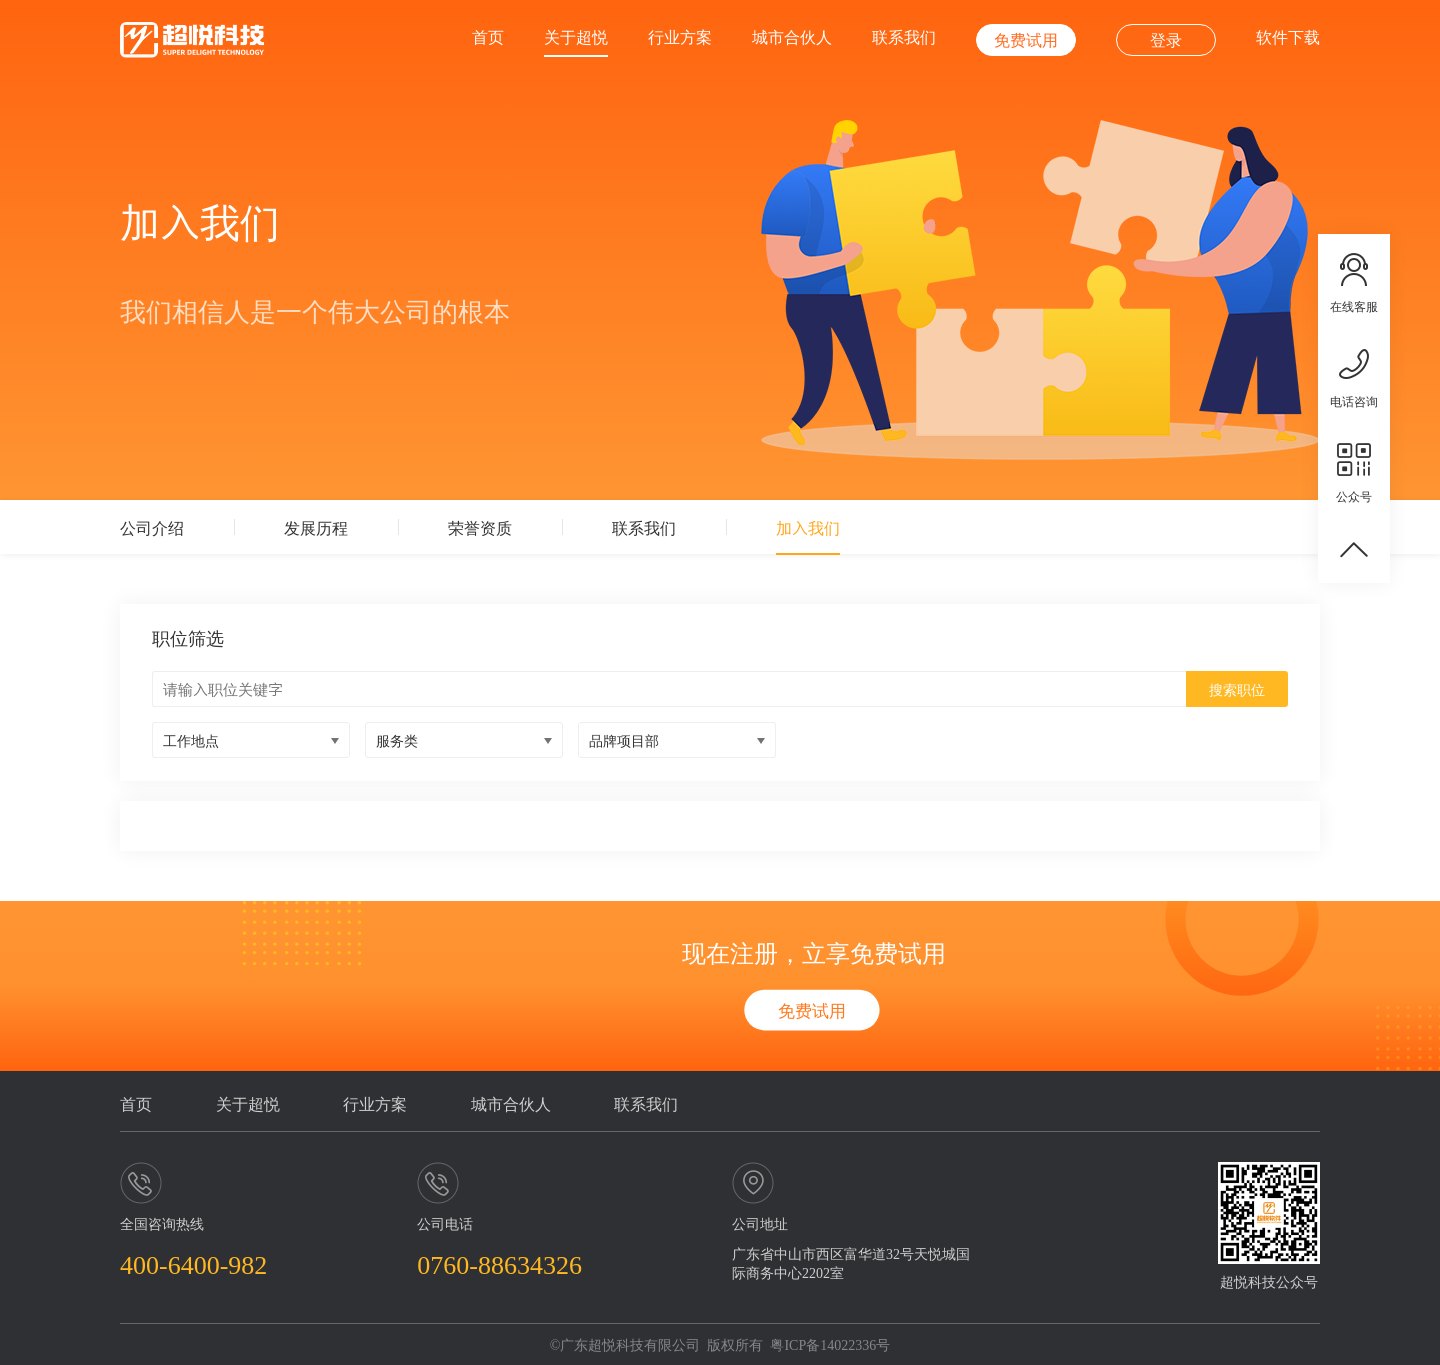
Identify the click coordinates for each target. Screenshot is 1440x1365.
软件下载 (1288, 36)
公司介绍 (152, 527)
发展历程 (316, 527)
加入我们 (808, 527)
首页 (488, 36)
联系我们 (904, 36)
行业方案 (680, 36)
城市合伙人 (792, 36)
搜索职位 (1237, 689)
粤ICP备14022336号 (830, 1344)
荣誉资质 (480, 527)
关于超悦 (576, 36)
